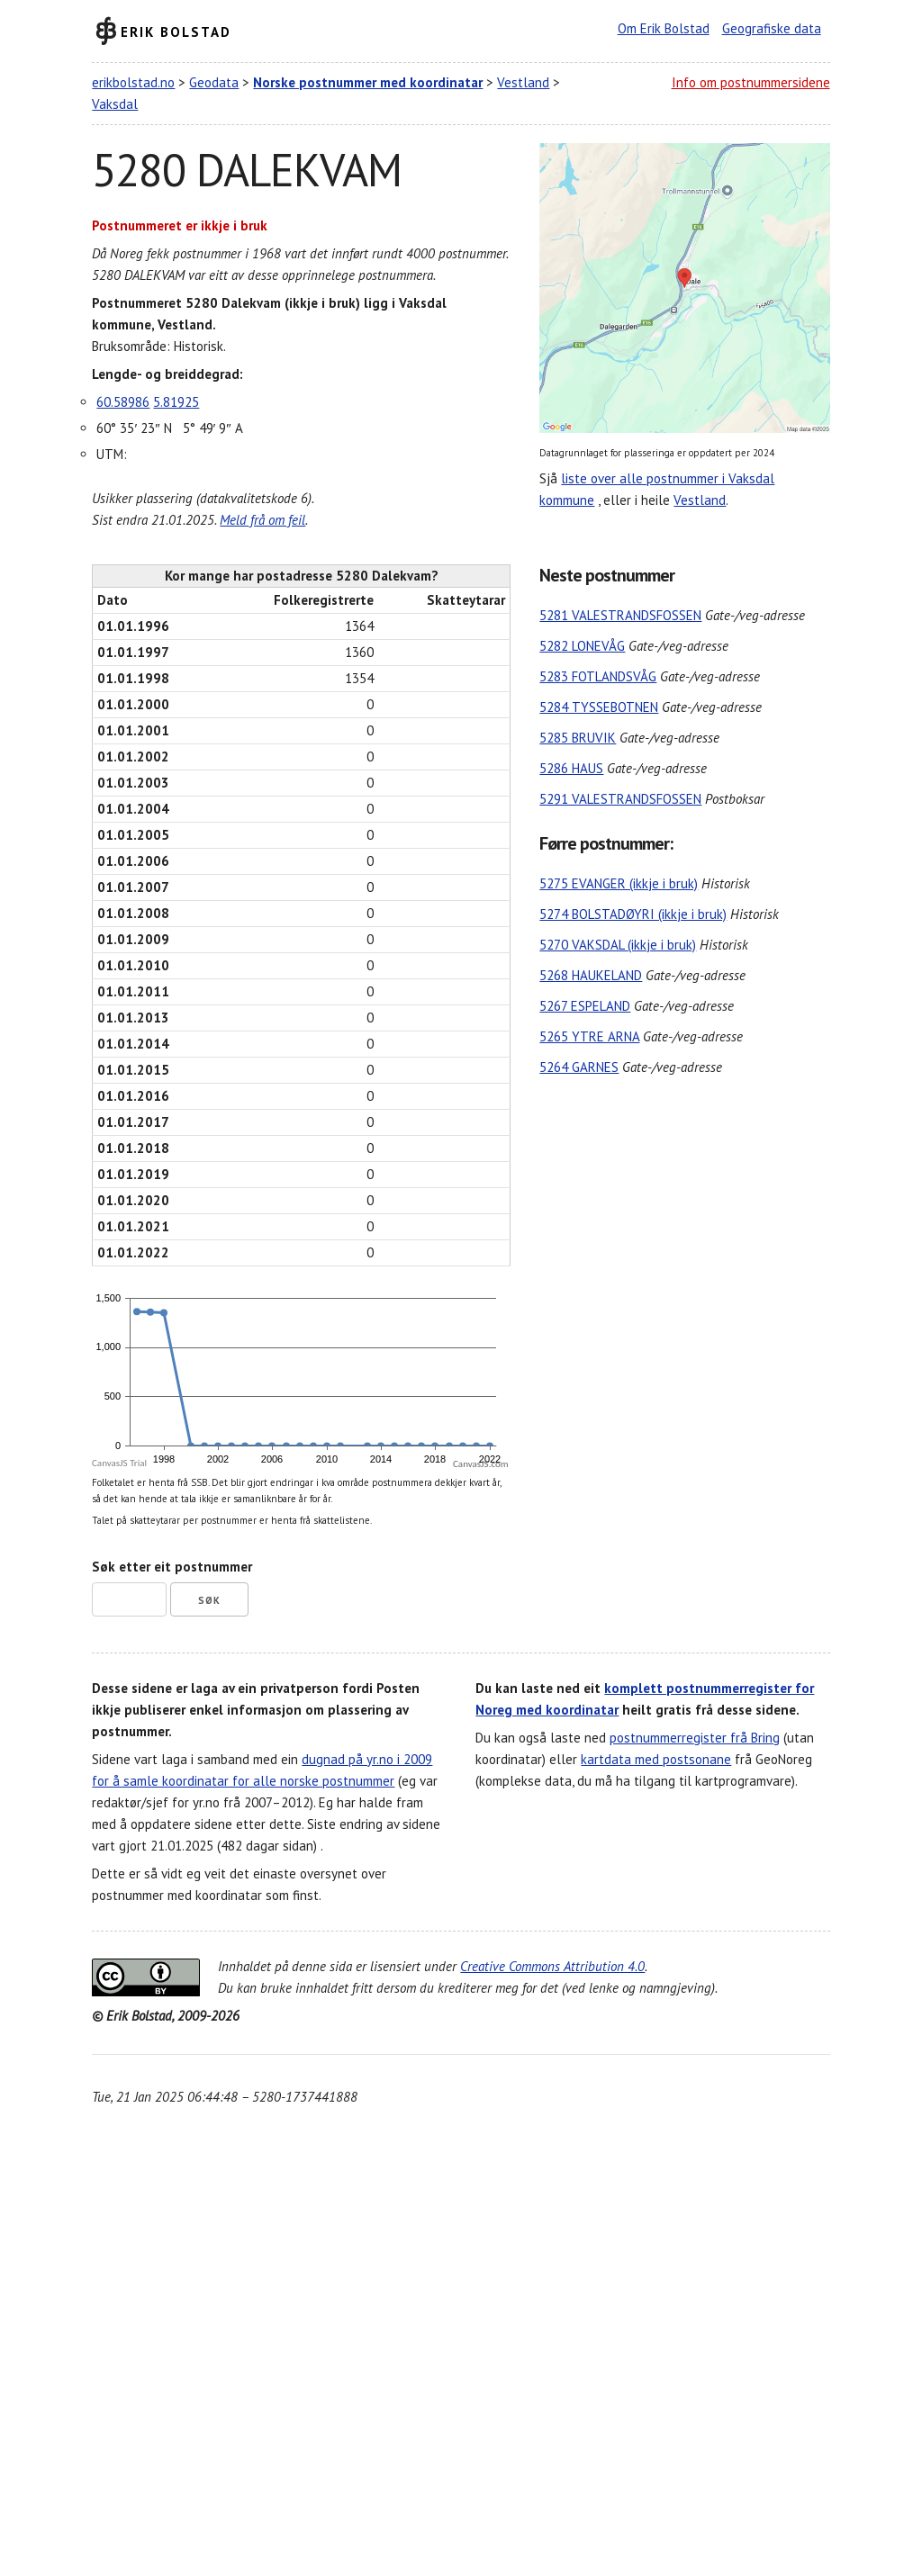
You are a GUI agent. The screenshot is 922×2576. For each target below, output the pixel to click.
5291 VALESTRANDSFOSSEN (620, 798)
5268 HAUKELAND (590, 975)
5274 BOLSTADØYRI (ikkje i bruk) (633, 914)
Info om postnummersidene (751, 82)
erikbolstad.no (133, 82)
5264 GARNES (579, 1067)
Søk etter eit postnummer (172, 1566)
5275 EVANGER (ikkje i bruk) (618, 883)
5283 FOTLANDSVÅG (597, 676)
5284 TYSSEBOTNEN (598, 707)
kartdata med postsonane (656, 1759)
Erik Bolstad (176, 31)
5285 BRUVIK (577, 737)
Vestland (523, 82)
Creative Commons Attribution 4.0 (552, 1966)
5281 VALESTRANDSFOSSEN (620, 615)
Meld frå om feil (262, 519)
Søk (209, 1600)
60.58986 (122, 401)
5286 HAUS (571, 768)
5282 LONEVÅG (582, 645)
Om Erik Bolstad (664, 28)
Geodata (214, 82)
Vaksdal (115, 104)
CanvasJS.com (481, 1464)
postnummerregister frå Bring (695, 1737)
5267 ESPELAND (584, 1005)
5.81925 (176, 401)
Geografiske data (771, 28)
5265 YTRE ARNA (589, 1036)
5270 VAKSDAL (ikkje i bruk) (617, 944)
